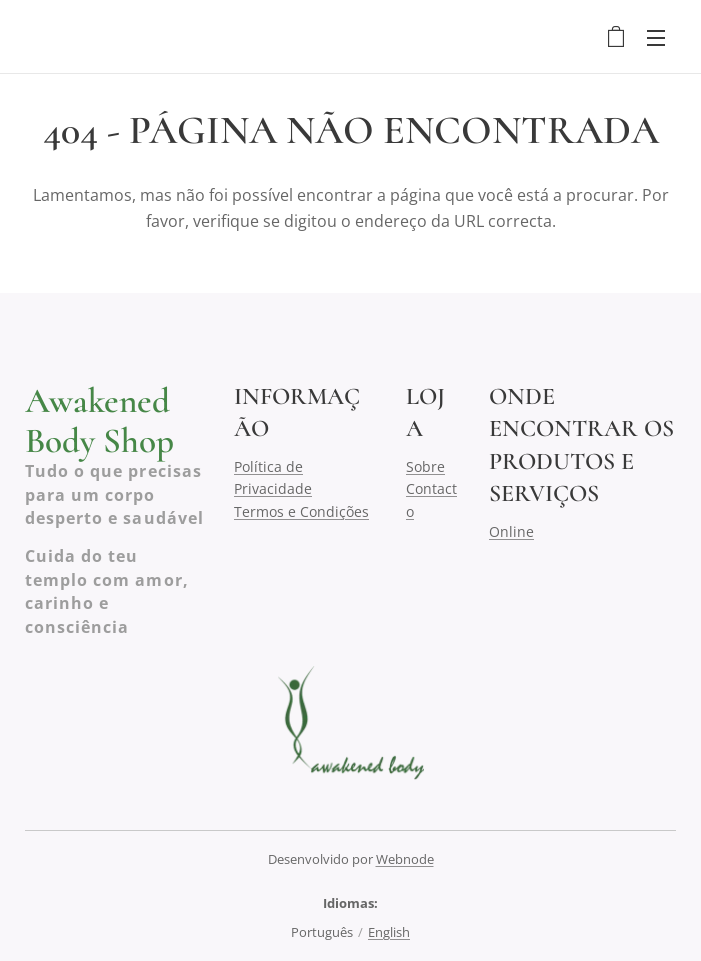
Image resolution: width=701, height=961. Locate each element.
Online (511, 530)
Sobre (425, 466)
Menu (656, 38)
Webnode (405, 859)
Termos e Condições (301, 510)
